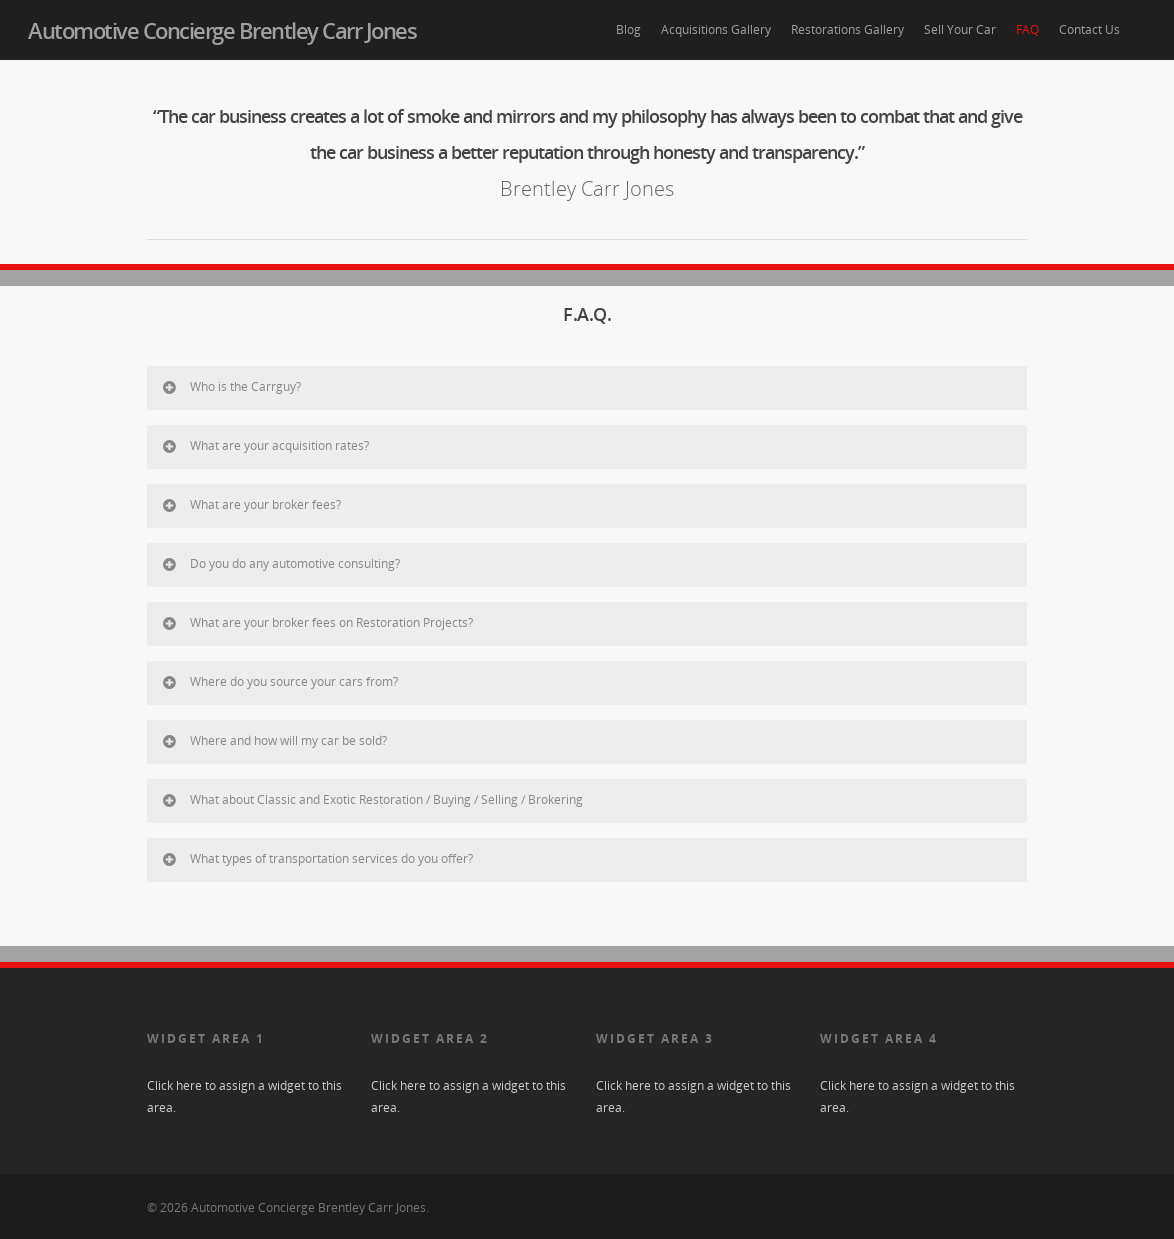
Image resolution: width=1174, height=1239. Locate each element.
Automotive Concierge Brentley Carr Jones (222, 30)
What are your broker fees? (250, 504)
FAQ (1027, 29)
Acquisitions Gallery (716, 29)
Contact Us (1089, 29)
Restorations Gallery (847, 29)
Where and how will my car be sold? (273, 740)
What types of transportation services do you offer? (316, 858)
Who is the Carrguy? (230, 386)
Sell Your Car (960, 29)
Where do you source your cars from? (279, 681)
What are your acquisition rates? (264, 445)
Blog (628, 29)
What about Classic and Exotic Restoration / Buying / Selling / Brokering (371, 799)
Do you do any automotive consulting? (280, 563)
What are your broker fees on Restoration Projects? (316, 622)
